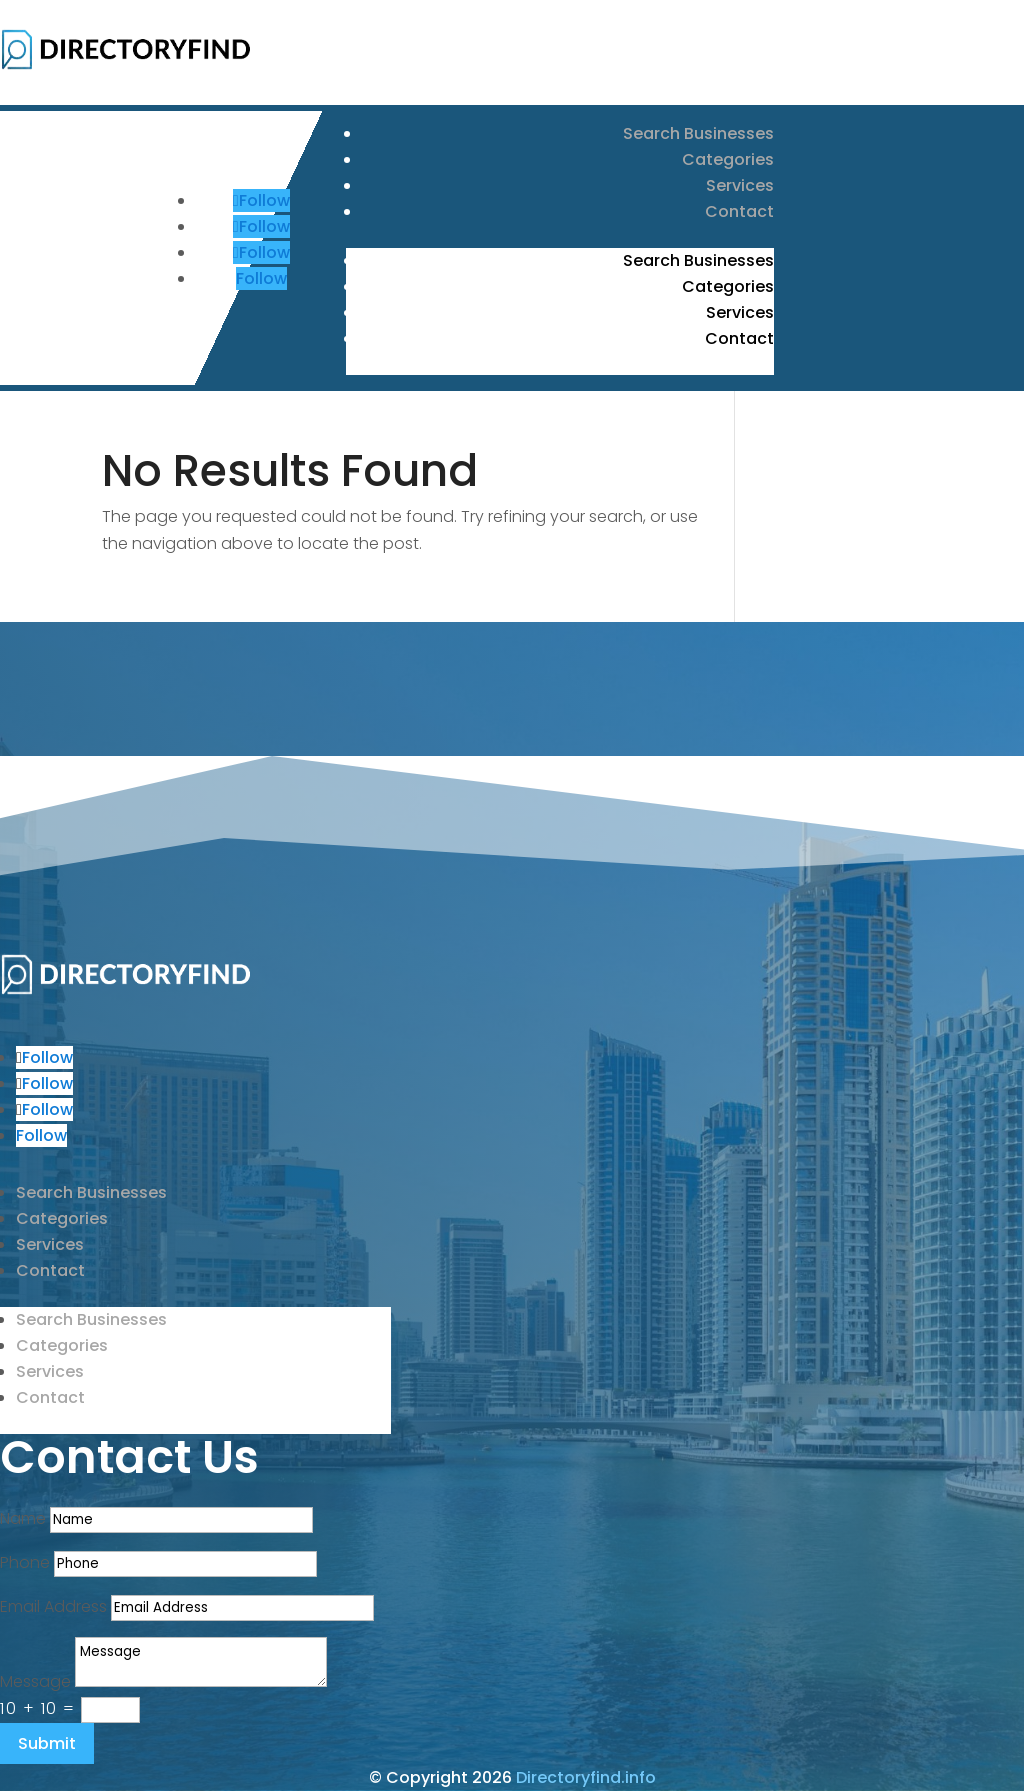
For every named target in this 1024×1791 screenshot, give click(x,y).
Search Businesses (698, 133)
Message (35, 1681)
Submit (47, 1743)
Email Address (53, 1606)
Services (740, 185)
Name (23, 1518)
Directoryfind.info (586, 1777)
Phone (25, 1562)
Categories (728, 159)
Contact (739, 211)
